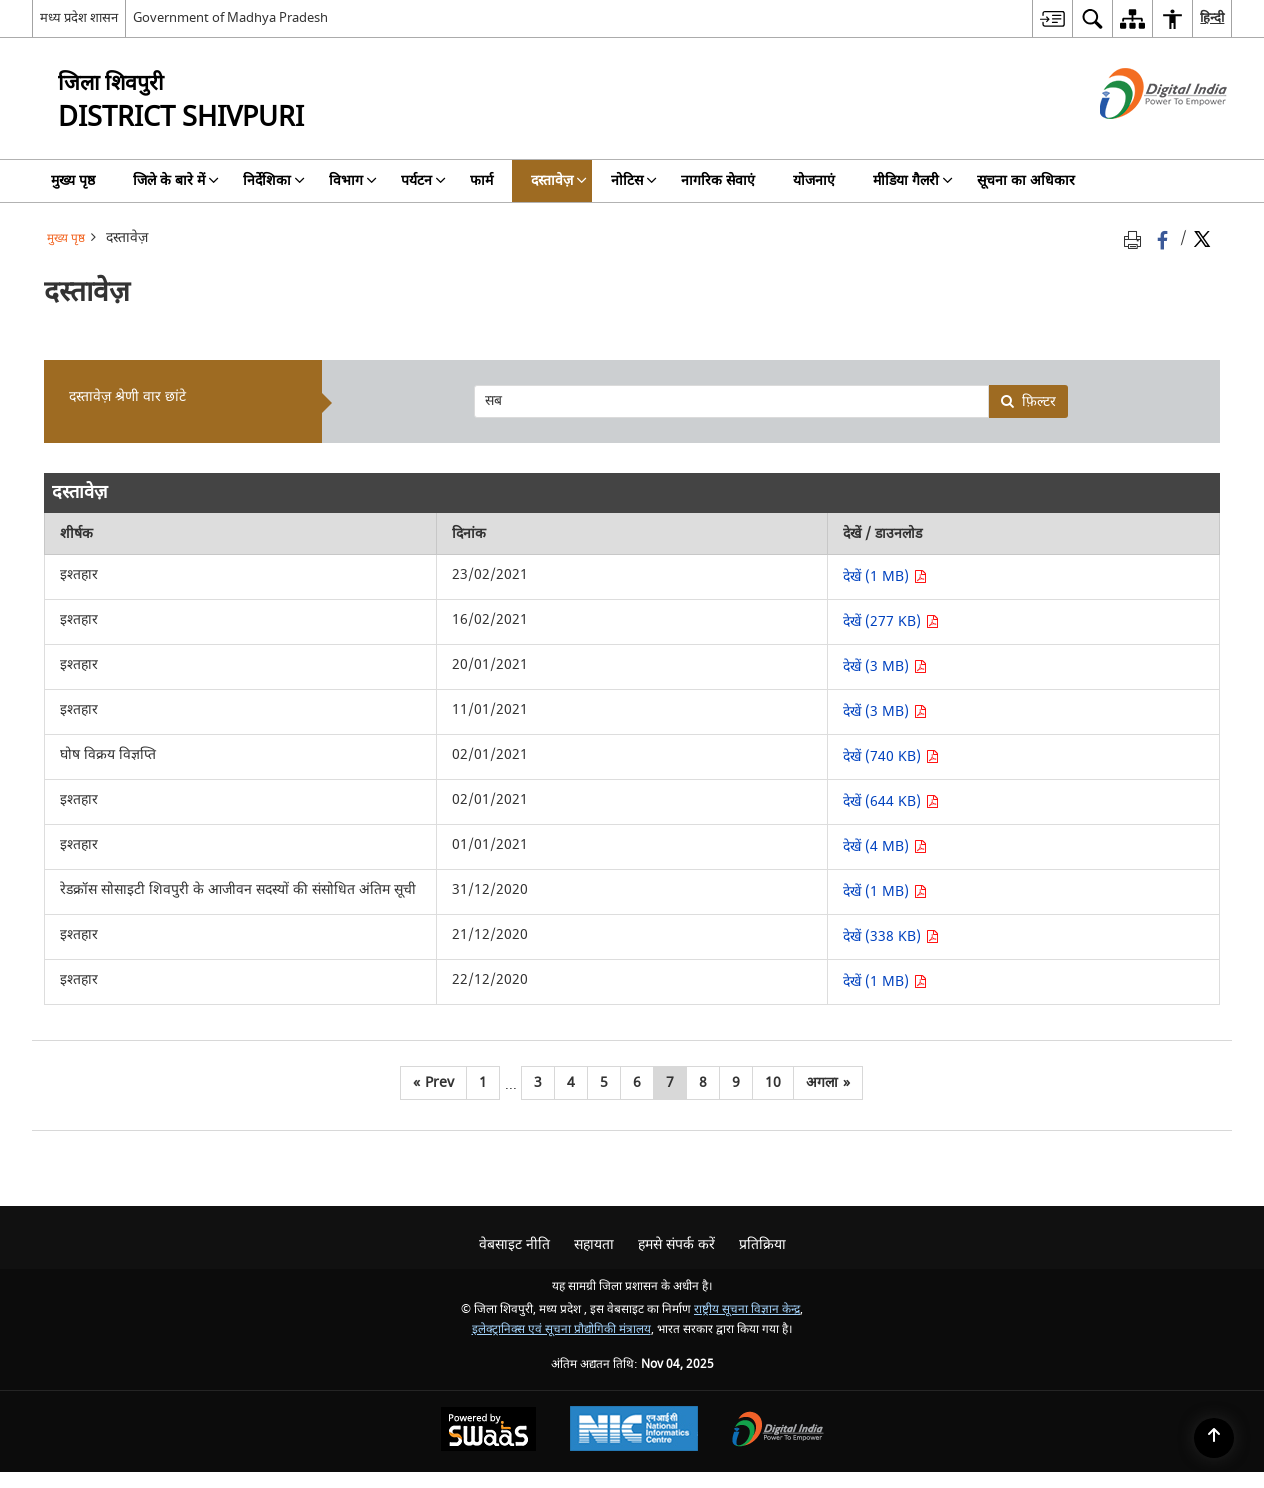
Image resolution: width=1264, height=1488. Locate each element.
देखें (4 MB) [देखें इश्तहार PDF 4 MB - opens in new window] (885, 846)
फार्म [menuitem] (481, 180)
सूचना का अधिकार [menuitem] (1026, 180)
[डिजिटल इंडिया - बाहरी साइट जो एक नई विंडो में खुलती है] (1138, 136)
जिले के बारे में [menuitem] (176, 180)
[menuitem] (1052, 18)
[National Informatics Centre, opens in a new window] (634, 1431)
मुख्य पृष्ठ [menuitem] (73, 180)
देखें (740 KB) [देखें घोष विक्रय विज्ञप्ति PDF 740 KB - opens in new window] (891, 756)
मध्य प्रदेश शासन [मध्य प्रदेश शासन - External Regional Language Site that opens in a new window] (79, 17)
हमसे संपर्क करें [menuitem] (676, 1244)
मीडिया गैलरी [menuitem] (913, 180)
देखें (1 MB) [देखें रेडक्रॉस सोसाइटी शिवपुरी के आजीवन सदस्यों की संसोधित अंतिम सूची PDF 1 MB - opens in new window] (885, 891)
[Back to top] (1214, 1438)
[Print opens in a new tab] (1136, 238)
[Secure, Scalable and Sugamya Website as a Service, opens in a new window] (488, 1431)
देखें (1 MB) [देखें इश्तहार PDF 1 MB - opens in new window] (885, 576)
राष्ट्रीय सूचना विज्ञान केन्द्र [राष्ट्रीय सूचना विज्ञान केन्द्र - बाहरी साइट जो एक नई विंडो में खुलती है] (747, 1309)
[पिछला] (433, 1083)
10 (773, 1082)
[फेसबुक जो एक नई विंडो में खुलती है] (1164, 238)
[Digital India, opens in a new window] (778, 1431)
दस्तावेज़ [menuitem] (559, 180)
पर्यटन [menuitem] (423, 180)
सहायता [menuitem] (594, 1244)
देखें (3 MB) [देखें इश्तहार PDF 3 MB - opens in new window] (885, 666)
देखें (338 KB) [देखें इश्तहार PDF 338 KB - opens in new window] (891, 936)
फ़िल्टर (1028, 401)
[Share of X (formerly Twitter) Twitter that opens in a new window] (1202, 238)
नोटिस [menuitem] (634, 180)
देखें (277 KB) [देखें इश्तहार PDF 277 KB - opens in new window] (891, 621)
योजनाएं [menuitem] (814, 180)
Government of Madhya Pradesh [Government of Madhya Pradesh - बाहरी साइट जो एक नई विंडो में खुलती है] (230, 17)
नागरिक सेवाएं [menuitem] (718, 180)
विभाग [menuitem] (353, 180)
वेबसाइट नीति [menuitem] (514, 1244)
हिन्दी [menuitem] (1212, 17)
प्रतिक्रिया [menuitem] (762, 1244)
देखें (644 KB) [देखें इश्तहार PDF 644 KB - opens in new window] (891, 801)
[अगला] (828, 1083)
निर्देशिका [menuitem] (274, 180)
